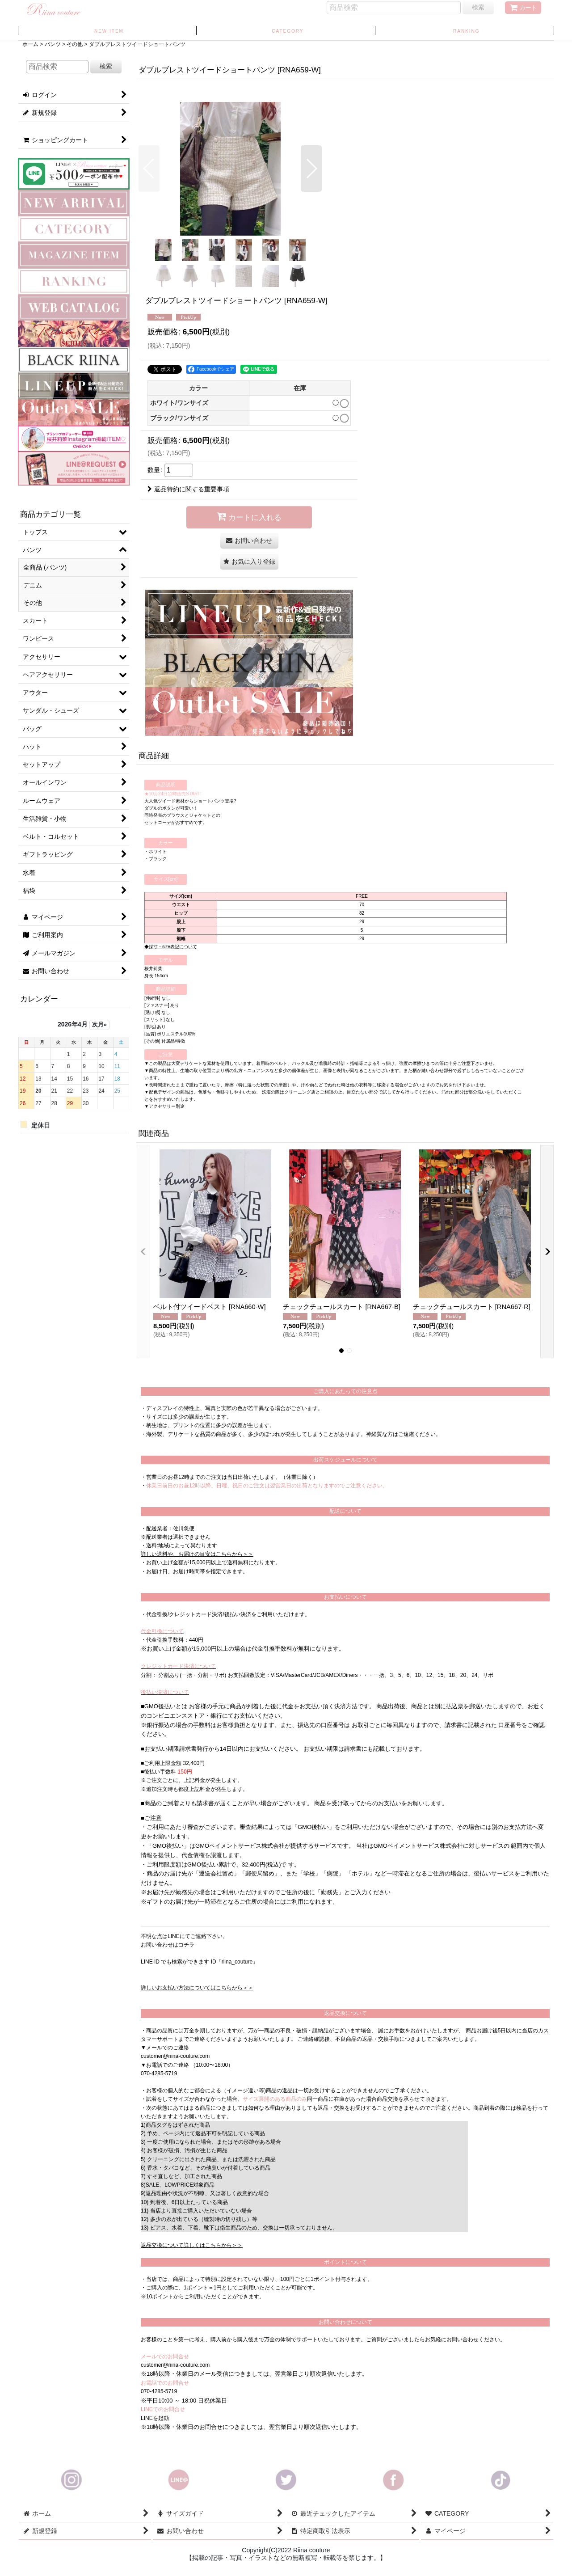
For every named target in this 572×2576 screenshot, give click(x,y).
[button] (149, 168)
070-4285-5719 (159, 2073)
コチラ (186, 1945)
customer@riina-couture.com (175, 2056)
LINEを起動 (155, 2418)
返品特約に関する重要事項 (188, 489)
